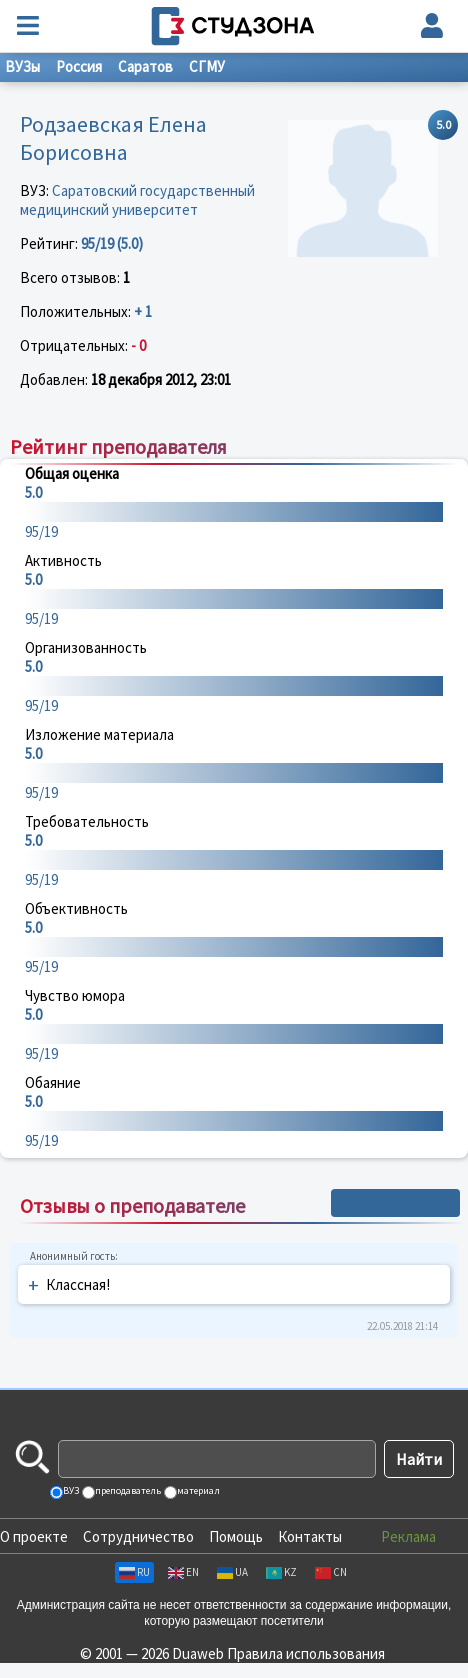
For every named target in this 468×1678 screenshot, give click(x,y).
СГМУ (207, 66)
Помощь (236, 1536)
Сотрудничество (138, 1536)
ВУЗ (70, 1490)
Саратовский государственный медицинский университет (137, 200)
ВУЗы (22, 66)
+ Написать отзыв (395, 1203)
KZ (281, 1572)
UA (232, 1572)
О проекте (34, 1536)
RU (134, 1572)
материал (197, 1490)
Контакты (310, 1536)
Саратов (145, 66)
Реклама (408, 1536)
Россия (79, 66)
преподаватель (127, 1490)
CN (331, 1572)
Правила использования (306, 1653)
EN (183, 1572)
